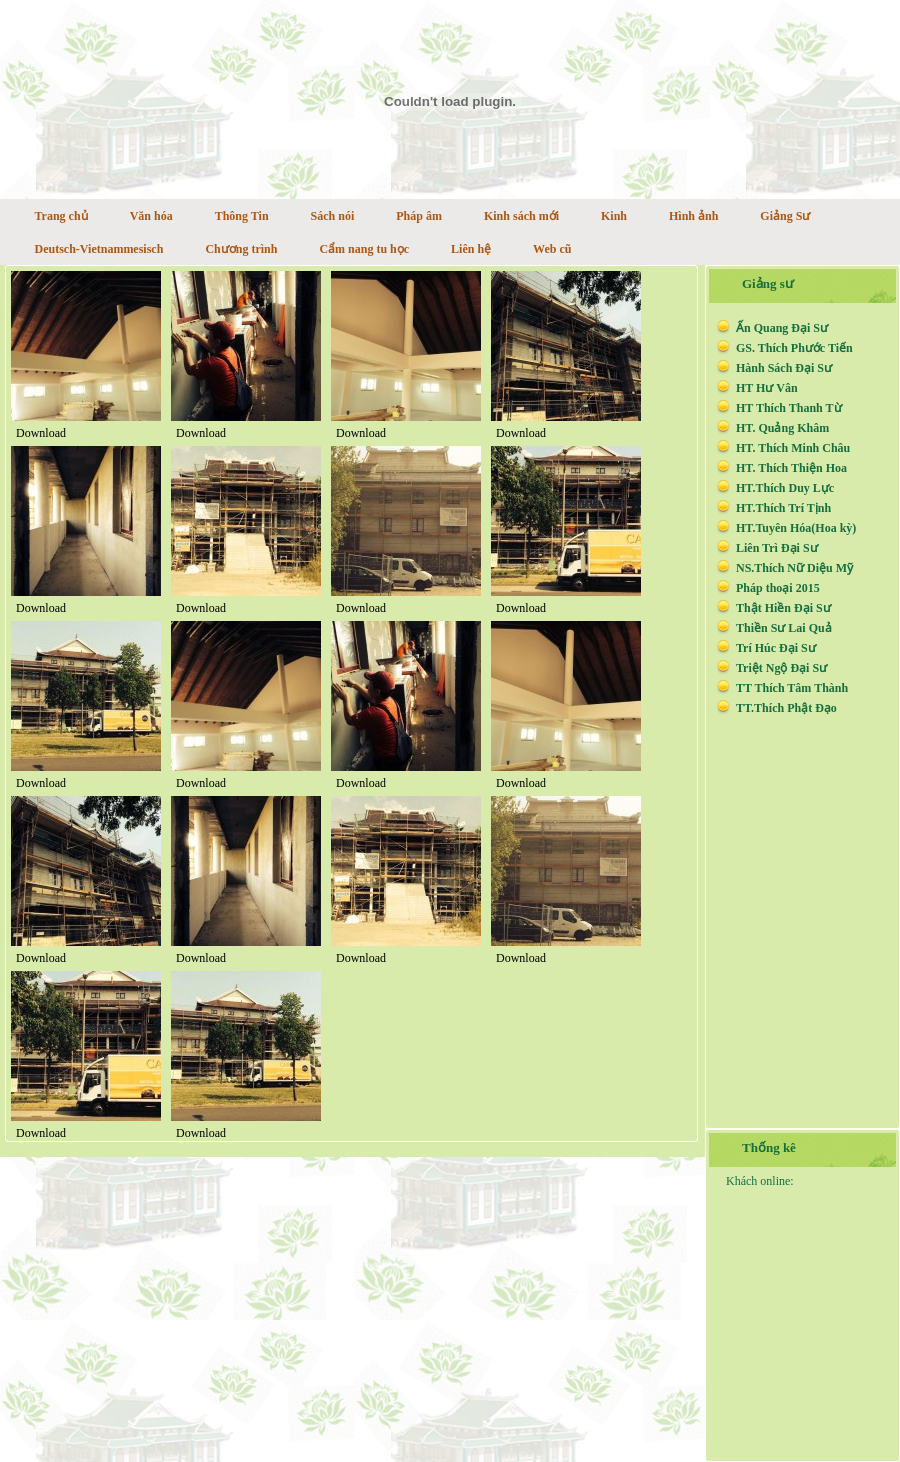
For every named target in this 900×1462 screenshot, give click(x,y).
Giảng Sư (785, 216)
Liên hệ (471, 249)
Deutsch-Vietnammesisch (99, 249)
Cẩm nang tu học (364, 249)
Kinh (614, 216)
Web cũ (552, 249)
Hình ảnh (693, 216)
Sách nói (333, 216)
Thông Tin (242, 216)
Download (41, 433)
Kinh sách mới (521, 216)
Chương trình (241, 249)
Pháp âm (419, 216)
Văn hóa (151, 216)
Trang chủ (61, 216)
